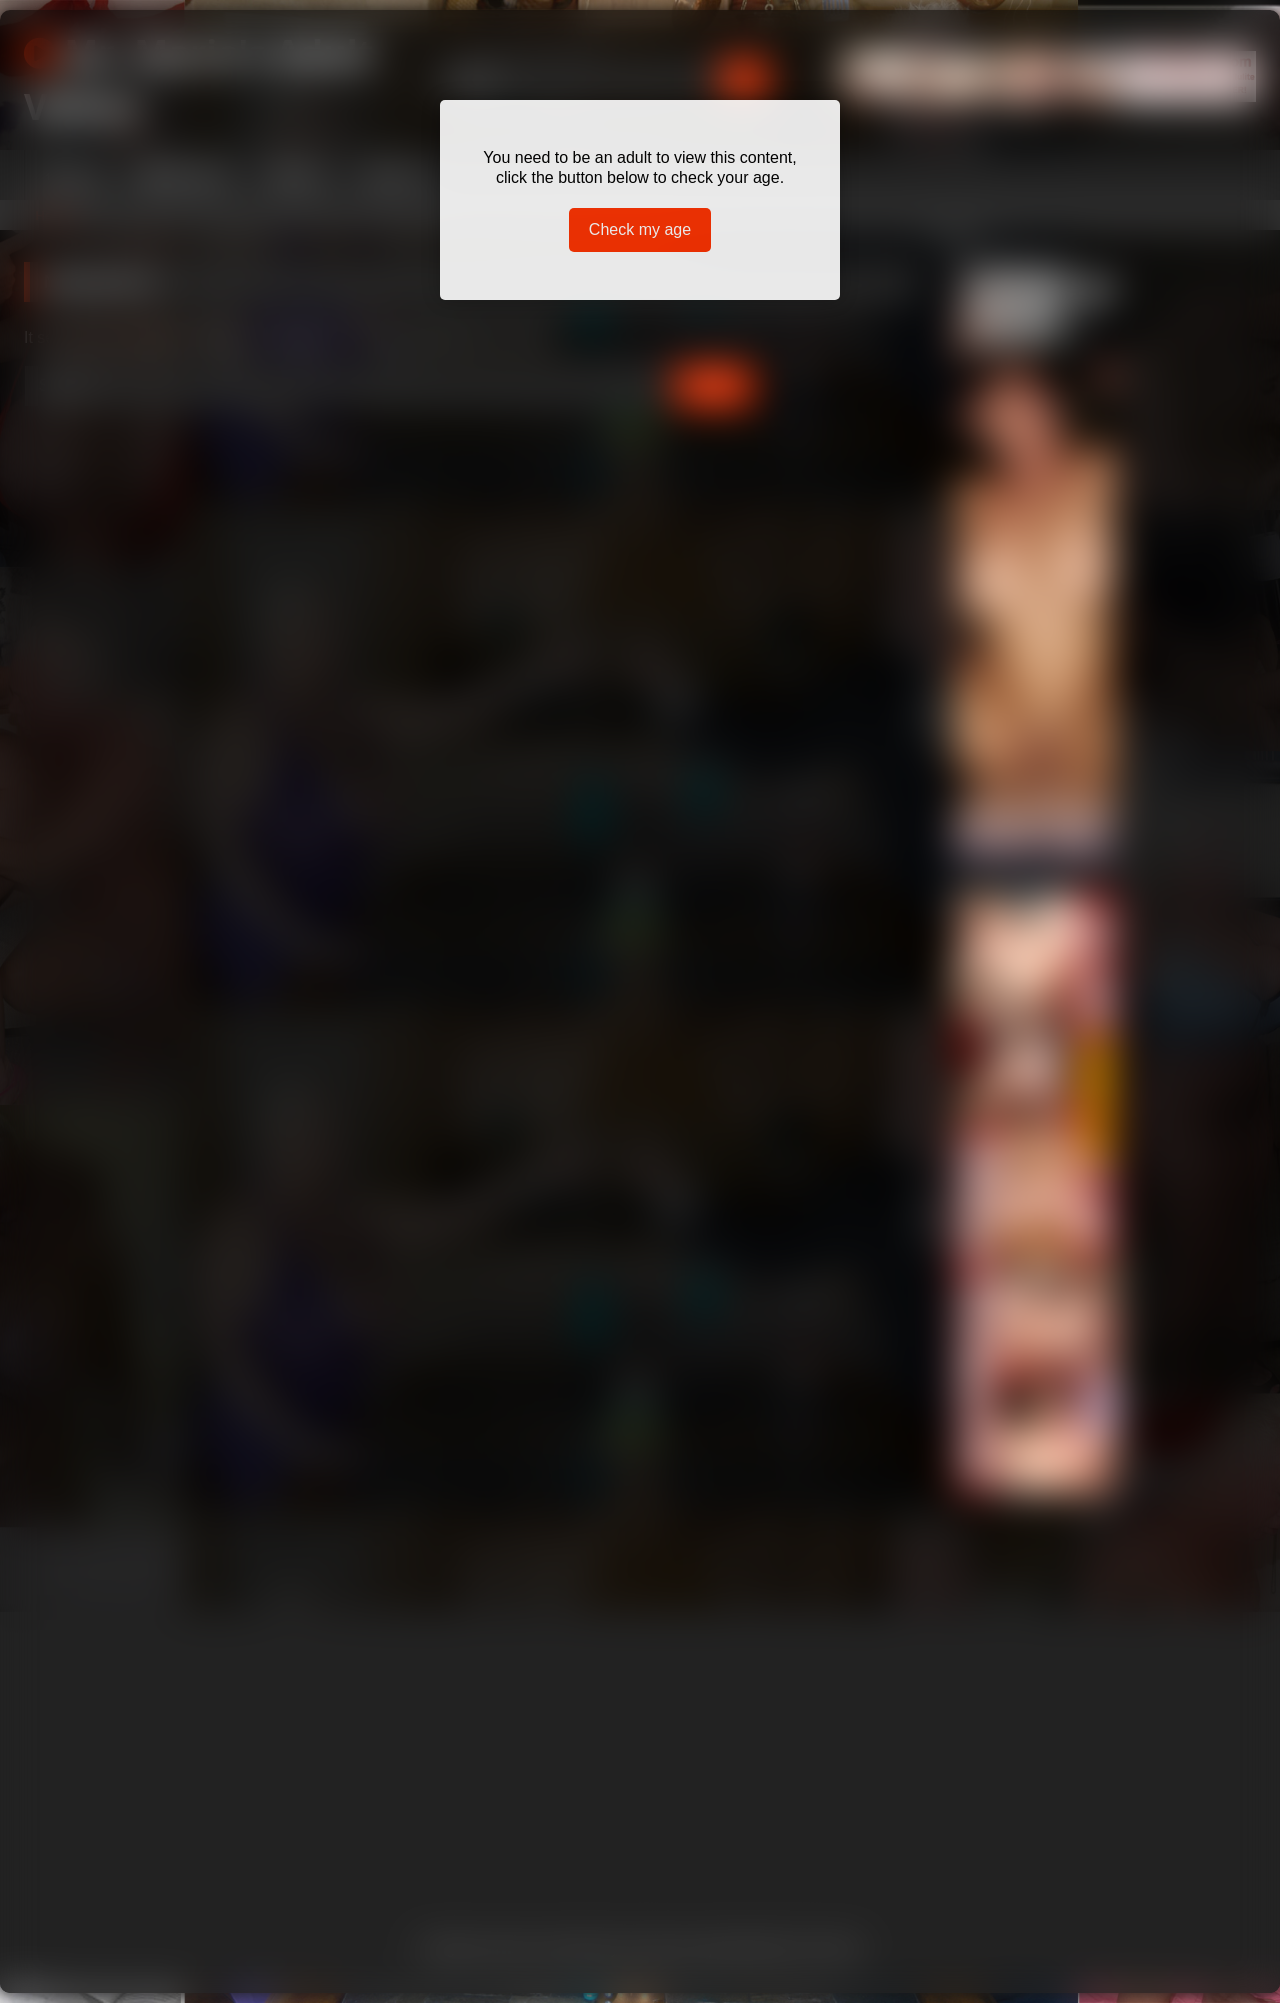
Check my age (640, 229)
